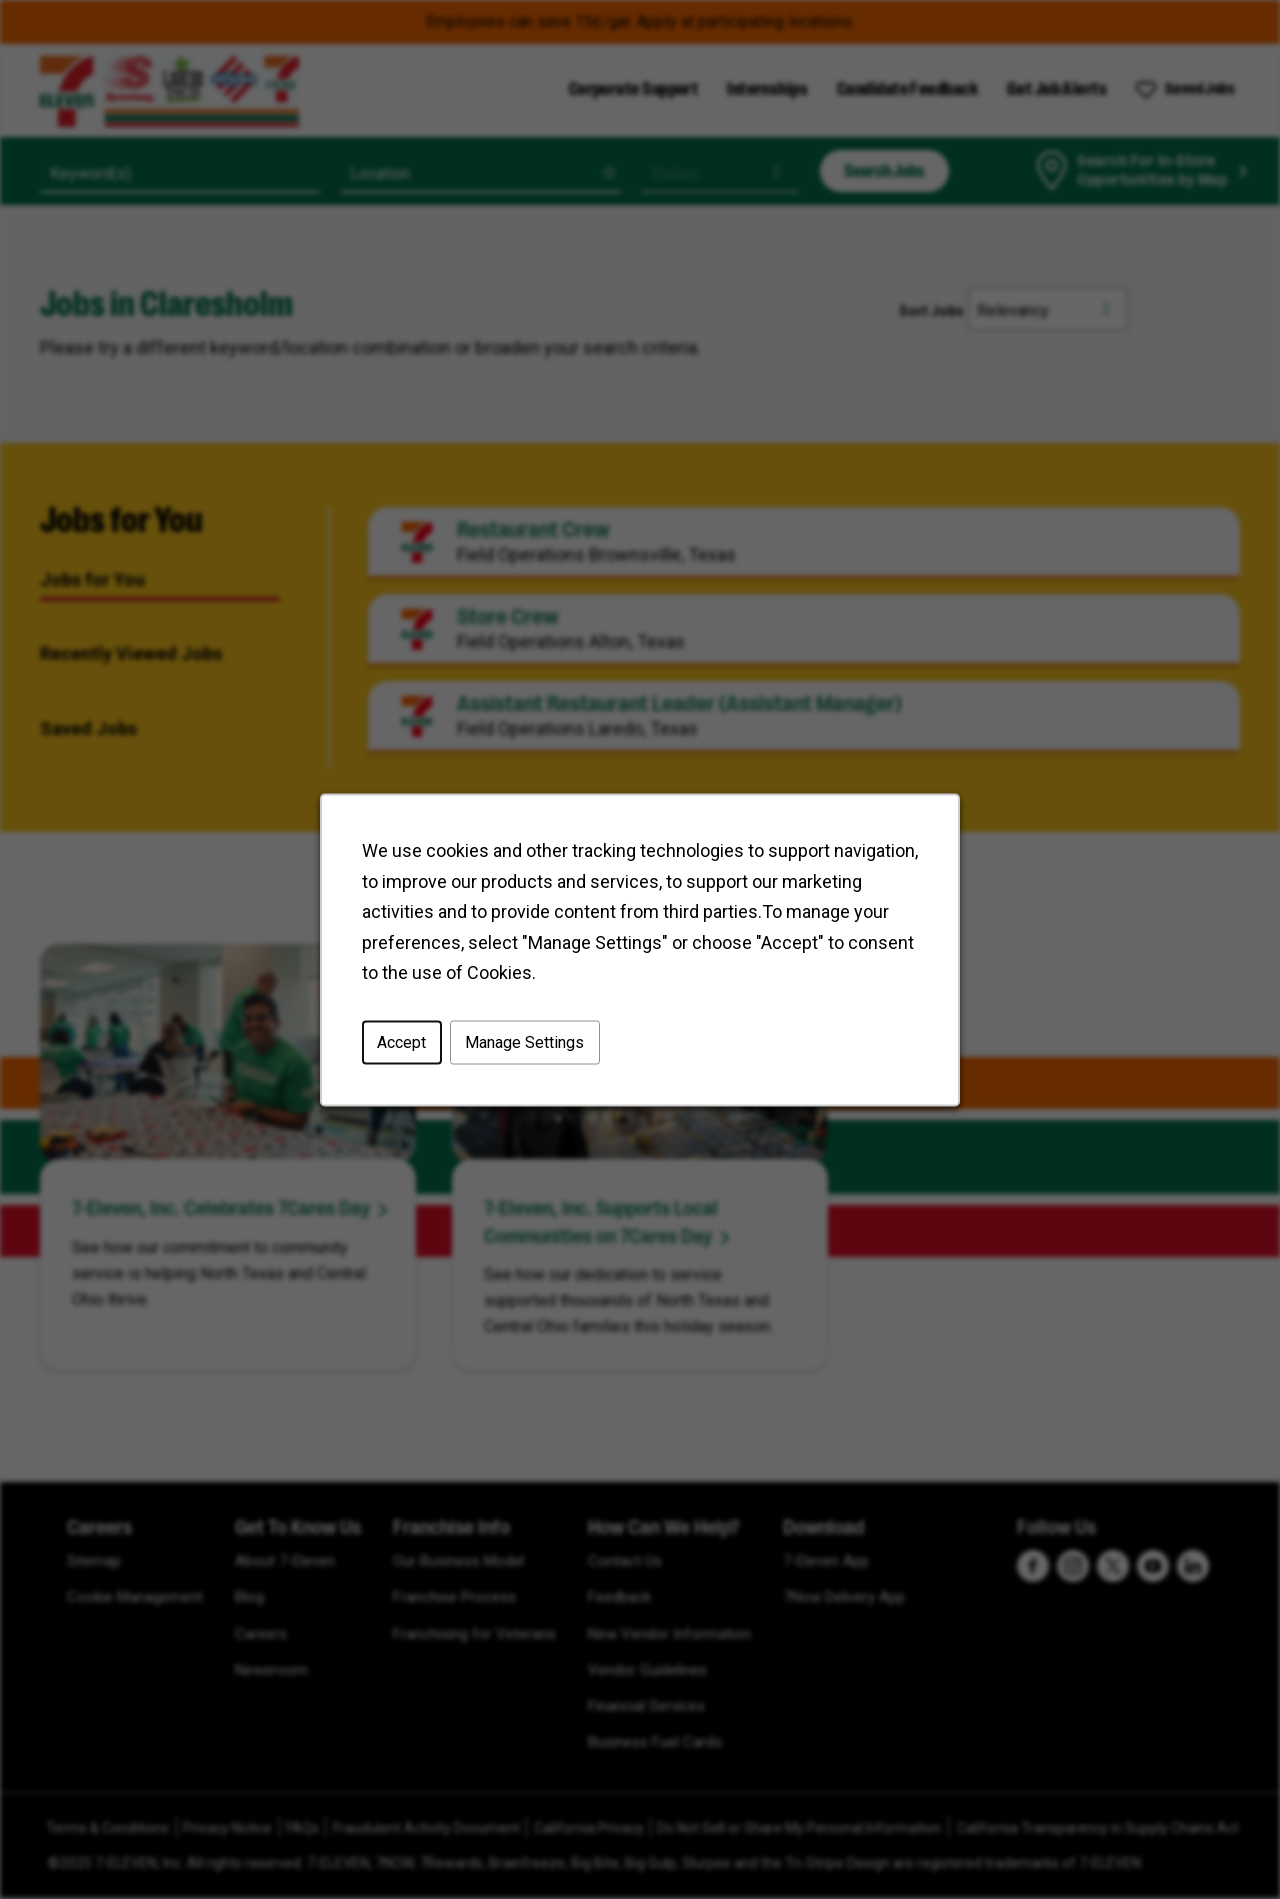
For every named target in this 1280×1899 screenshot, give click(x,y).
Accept (405, 1045)
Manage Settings (526, 1045)
